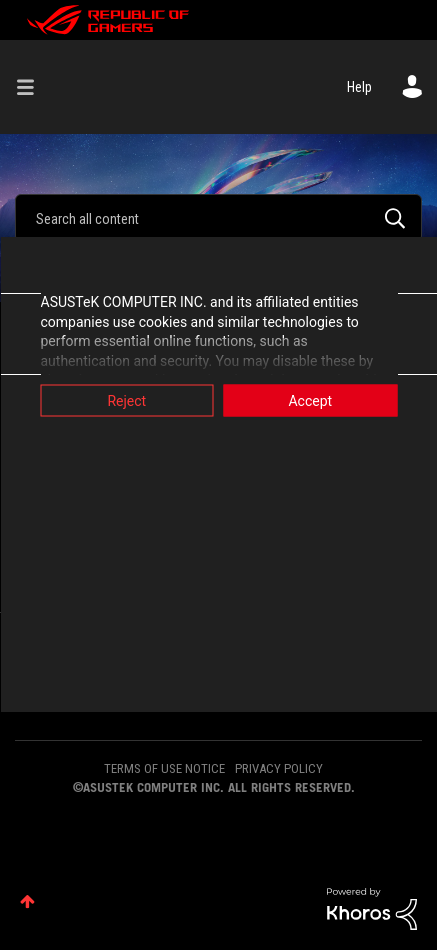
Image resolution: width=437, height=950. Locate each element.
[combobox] (218, 218)
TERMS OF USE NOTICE (164, 768)
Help (359, 87)
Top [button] (27, 901)
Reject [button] (126, 401)
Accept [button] (310, 401)
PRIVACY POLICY (279, 768)
